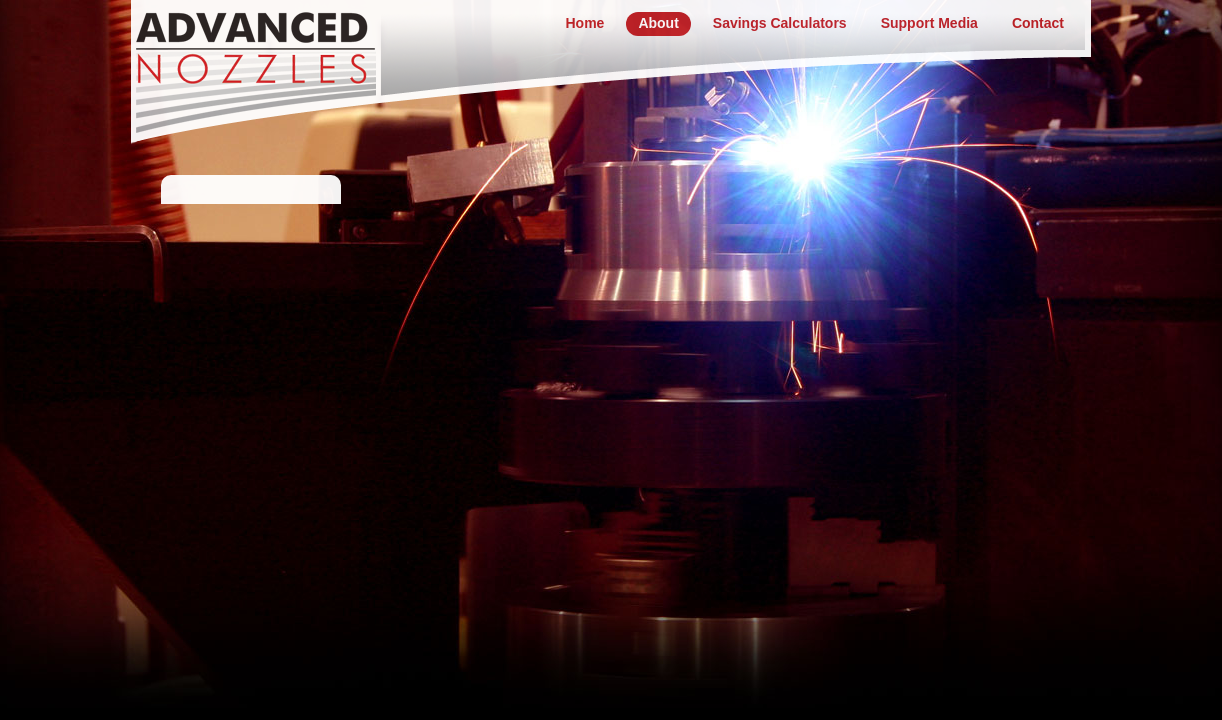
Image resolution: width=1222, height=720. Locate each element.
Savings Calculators (780, 23)
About (658, 23)
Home (584, 23)
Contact (1038, 23)
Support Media (929, 23)
